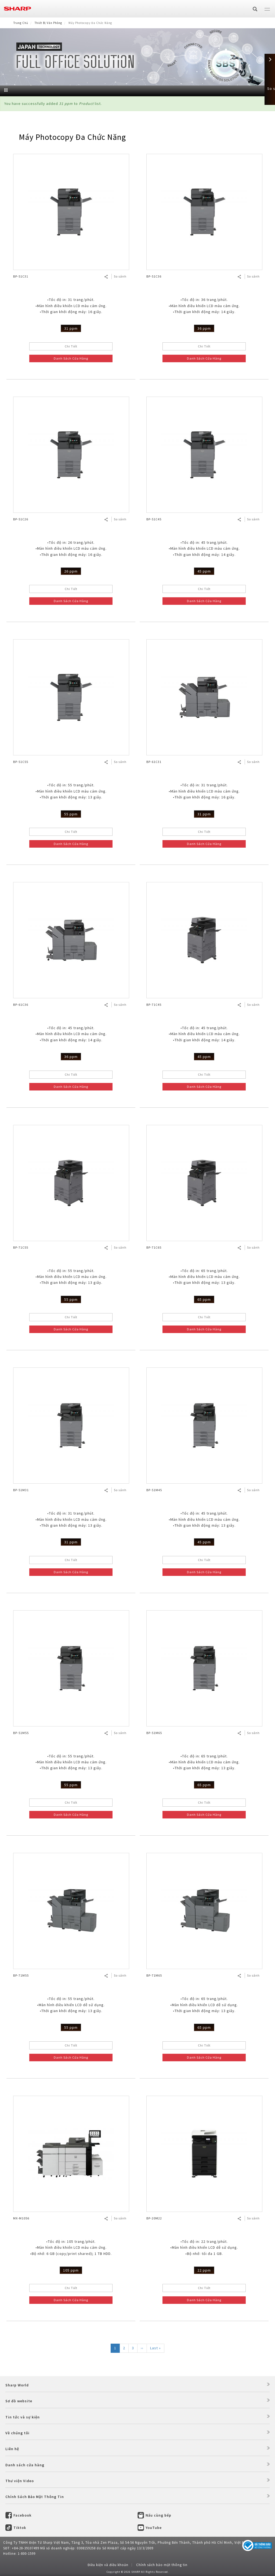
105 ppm (71, 2270)
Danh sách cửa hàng (24, 2465)
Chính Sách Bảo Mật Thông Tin (34, 2496)
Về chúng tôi (17, 2433)
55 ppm (71, 814)
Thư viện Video (19, 2480)
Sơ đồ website (18, 2401)
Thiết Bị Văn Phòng (48, 23)
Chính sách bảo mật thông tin (161, 2565)
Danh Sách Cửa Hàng (71, 358)
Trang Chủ (20, 23)
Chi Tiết (71, 346)
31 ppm (71, 328)
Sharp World (17, 2385)
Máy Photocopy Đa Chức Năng (72, 137)
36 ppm (204, 328)
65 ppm (204, 1299)
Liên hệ (12, 2448)
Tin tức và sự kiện (22, 2417)
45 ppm (204, 571)
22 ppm (204, 2270)
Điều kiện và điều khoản (108, 2565)
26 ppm (71, 571)
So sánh (120, 276)
